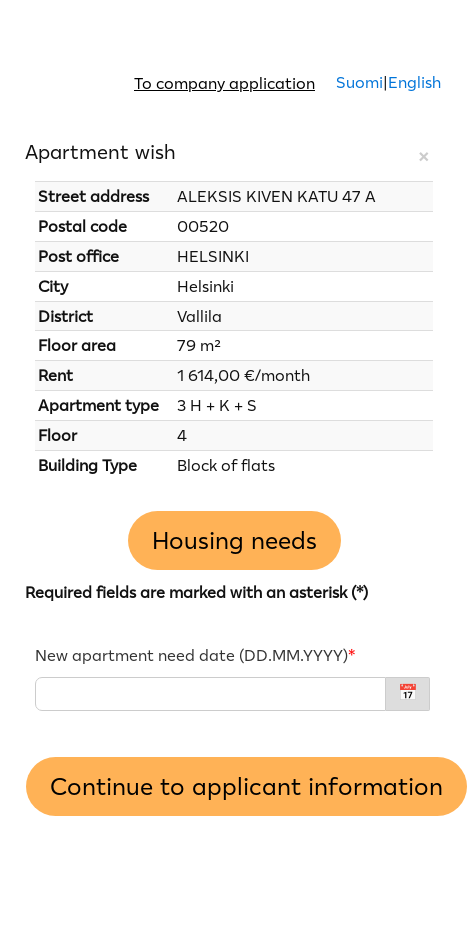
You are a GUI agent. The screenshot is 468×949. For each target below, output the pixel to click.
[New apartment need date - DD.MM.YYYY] (210, 694)
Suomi (357, 82)
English (414, 82)
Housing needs (234, 540)
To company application (224, 83)
